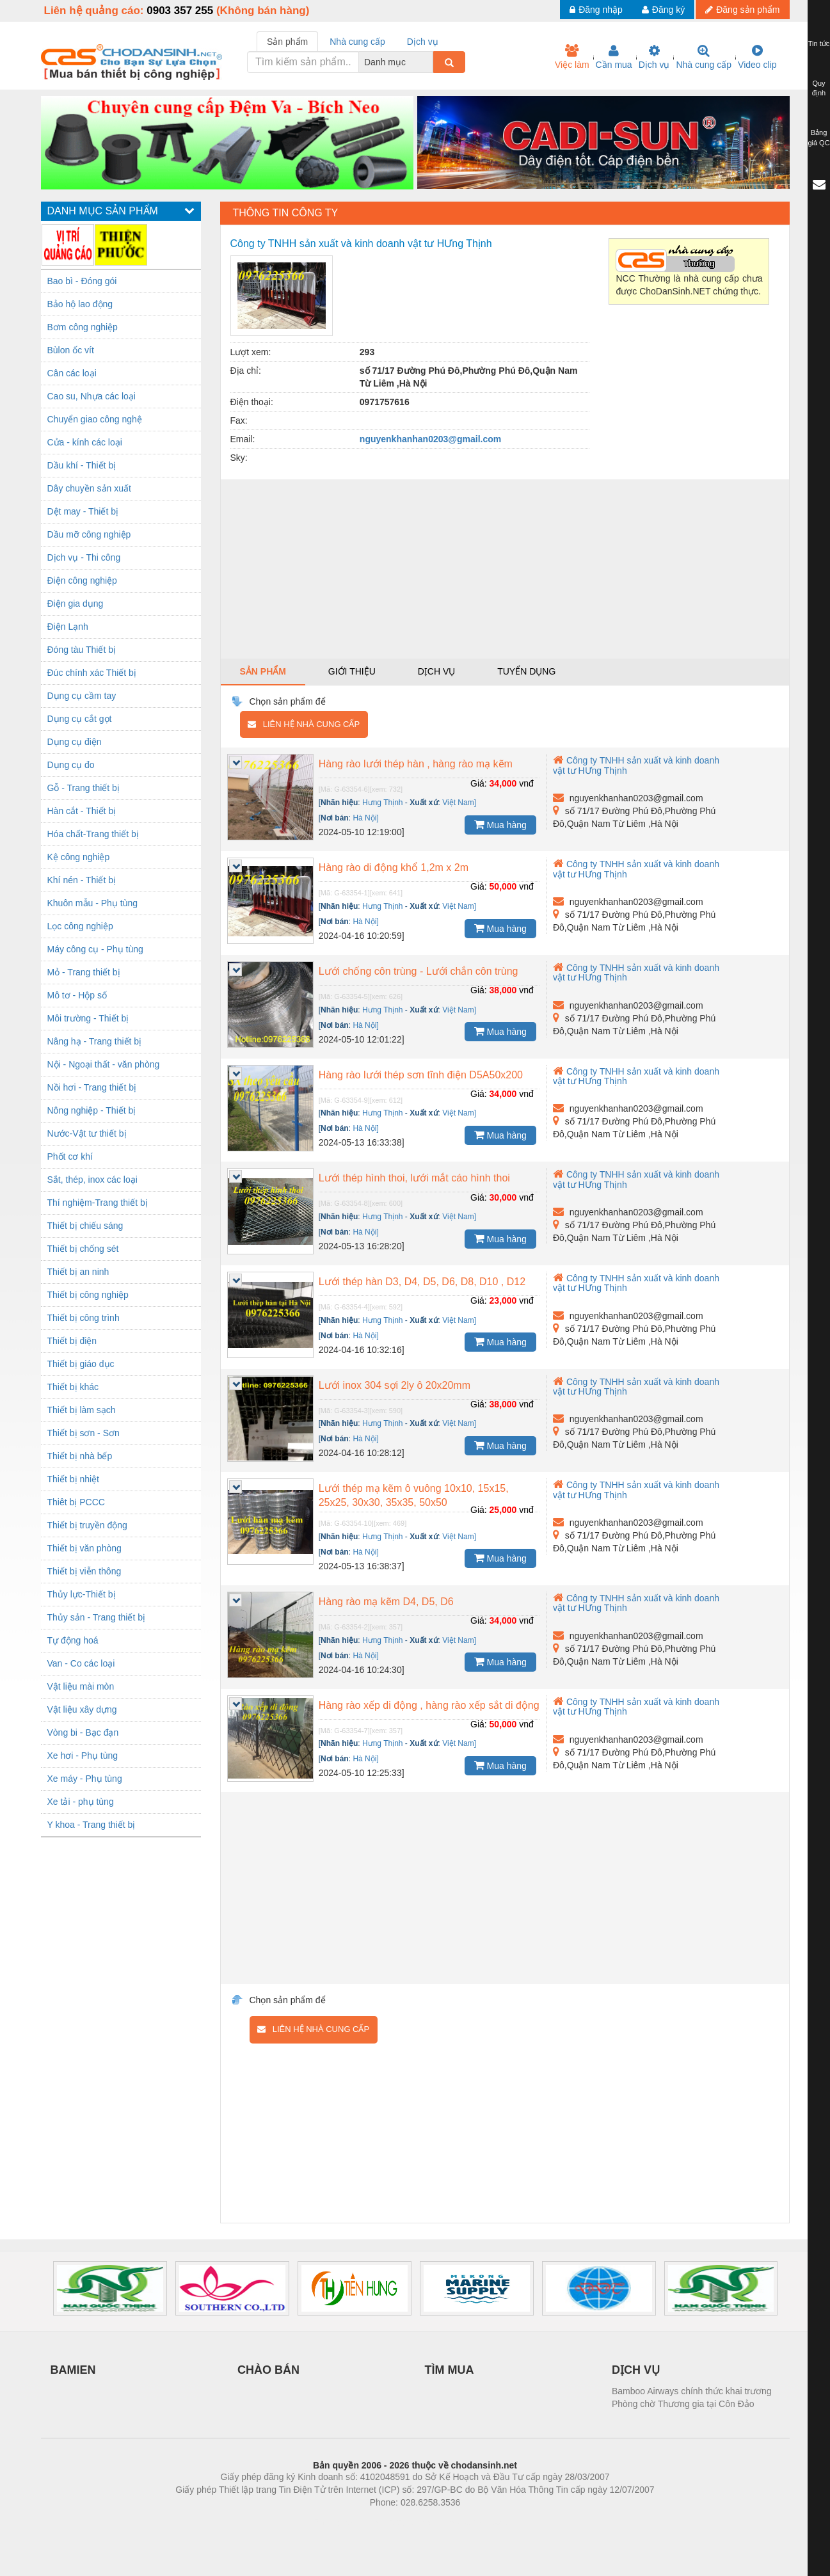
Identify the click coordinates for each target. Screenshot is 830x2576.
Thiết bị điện (72, 1341)
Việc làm (572, 57)
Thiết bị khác (73, 1387)
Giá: (478, 783)
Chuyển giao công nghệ (94, 419)
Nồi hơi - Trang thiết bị (92, 1087)
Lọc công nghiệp (80, 926)
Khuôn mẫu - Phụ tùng (92, 903)
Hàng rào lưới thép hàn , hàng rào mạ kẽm (416, 763)
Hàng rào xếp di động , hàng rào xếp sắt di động (429, 1705)
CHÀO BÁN (268, 2370)
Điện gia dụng (75, 603)
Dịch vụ (654, 57)
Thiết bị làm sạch (81, 1410)
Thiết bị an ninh (78, 1272)
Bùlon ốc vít (70, 350)
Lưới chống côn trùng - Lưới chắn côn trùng (418, 971)
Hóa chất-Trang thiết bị (93, 834)
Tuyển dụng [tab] (526, 671)
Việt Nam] (459, 802)
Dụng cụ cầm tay (81, 696)
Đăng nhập (596, 9)
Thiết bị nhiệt (73, 1479)
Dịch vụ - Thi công (84, 557)
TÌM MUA (449, 2370)
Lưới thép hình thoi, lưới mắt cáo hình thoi (414, 1177)
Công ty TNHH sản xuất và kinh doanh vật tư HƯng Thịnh (636, 869)
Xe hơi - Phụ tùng (82, 1755)
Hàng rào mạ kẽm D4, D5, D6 (386, 1601)
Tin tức (819, 43)
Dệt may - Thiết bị (83, 511)
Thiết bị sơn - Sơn (83, 1433)
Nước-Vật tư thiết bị (87, 1133)
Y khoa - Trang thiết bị (91, 1825)
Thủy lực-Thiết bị (81, 1594)
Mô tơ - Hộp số (77, 995)
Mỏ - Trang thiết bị (83, 972)
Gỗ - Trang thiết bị (83, 788)
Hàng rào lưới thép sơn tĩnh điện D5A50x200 (421, 1074)
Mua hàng (500, 824)
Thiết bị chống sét (83, 1249)
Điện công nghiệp (82, 580)
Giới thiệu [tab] (352, 671)
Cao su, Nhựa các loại (91, 396)
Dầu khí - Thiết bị (81, 465)
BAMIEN (73, 2370)
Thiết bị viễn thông (84, 1571)
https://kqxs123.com (476, 2521)
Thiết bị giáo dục (81, 1364)
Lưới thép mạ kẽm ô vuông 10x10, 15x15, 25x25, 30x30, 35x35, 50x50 (414, 1495)
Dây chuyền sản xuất (89, 488)
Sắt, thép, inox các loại (92, 1179)
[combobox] (429, 62)
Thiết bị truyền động (87, 1525)
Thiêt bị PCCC (76, 1502)
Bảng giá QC (818, 138)
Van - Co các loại (81, 1663)
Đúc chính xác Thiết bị (91, 673)
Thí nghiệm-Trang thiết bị (97, 1202)
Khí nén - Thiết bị (81, 880)
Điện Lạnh (67, 626)
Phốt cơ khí (70, 1156)
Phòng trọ (333, 2521)
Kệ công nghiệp (78, 857)
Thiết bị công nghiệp (88, 1295)
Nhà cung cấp (703, 57)
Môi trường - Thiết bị (88, 1018)
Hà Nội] (365, 817)
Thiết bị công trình (83, 1318)
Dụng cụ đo (71, 765)
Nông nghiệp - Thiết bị (91, 1110)
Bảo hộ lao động (80, 304)
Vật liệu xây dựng (82, 1709)
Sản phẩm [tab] (287, 41)
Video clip (757, 57)
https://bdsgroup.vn (398, 2521)
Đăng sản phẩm (742, 9)
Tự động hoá (73, 1640)
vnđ (526, 783)
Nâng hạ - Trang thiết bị (94, 1041)
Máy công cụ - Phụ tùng (95, 949)
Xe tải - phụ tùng (80, 1801)
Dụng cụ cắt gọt (79, 719)
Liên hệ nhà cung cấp (304, 724)
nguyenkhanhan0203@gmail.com (430, 439)
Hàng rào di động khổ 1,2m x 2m (393, 867)
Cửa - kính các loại (84, 442)
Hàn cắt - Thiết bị (81, 811)
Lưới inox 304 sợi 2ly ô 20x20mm (394, 1385)
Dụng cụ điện (74, 742)
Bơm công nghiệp (82, 327)
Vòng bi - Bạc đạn (83, 1732)
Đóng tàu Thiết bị (81, 649)
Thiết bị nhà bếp (80, 1456)
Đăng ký (663, 9)
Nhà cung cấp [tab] (357, 41)
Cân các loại (72, 373)
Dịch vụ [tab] (422, 41)
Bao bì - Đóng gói (82, 281)
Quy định (819, 88)
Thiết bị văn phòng (84, 1548)
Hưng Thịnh (382, 802)
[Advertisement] (505, 569)
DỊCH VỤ (636, 2370)
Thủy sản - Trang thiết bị (96, 1617)
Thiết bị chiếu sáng (85, 1225)
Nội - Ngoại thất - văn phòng (103, 1064)
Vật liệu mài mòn (81, 1686)
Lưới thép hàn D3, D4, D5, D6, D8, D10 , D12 (422, 1281)
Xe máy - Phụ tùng (84, 1778)
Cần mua (614, 57)
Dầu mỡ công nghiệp (89, 534)
